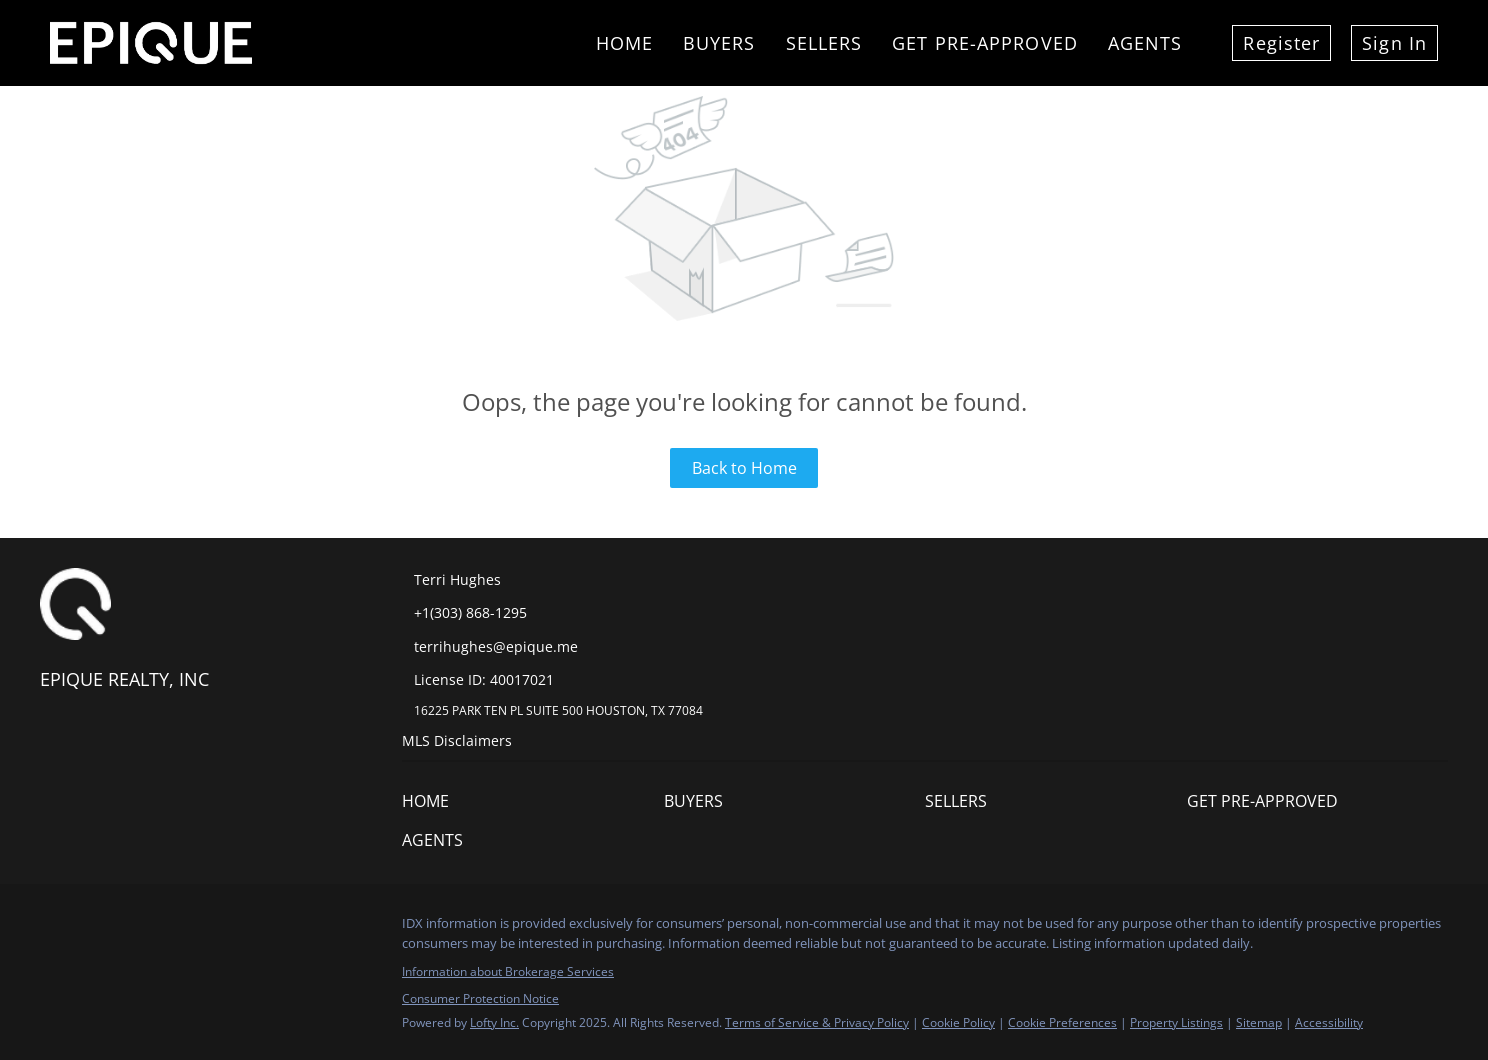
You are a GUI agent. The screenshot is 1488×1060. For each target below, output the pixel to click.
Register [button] (1281, 43)
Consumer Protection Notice (480, 998)
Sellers (824, 43)
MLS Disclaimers (457, 740)
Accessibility (1329, 1022)
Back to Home (744, 468)
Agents (1145, 43)
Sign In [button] (1394, 43)
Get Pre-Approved (985, 43)
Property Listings (1176, 1022)
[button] (430, 806)
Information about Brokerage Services (508, 971)
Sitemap (1259, 1022)
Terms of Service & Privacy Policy (817, 1022)
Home (624, 43)
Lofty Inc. (494, 1022)
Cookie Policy (958, 1022)
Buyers (719, 43)
